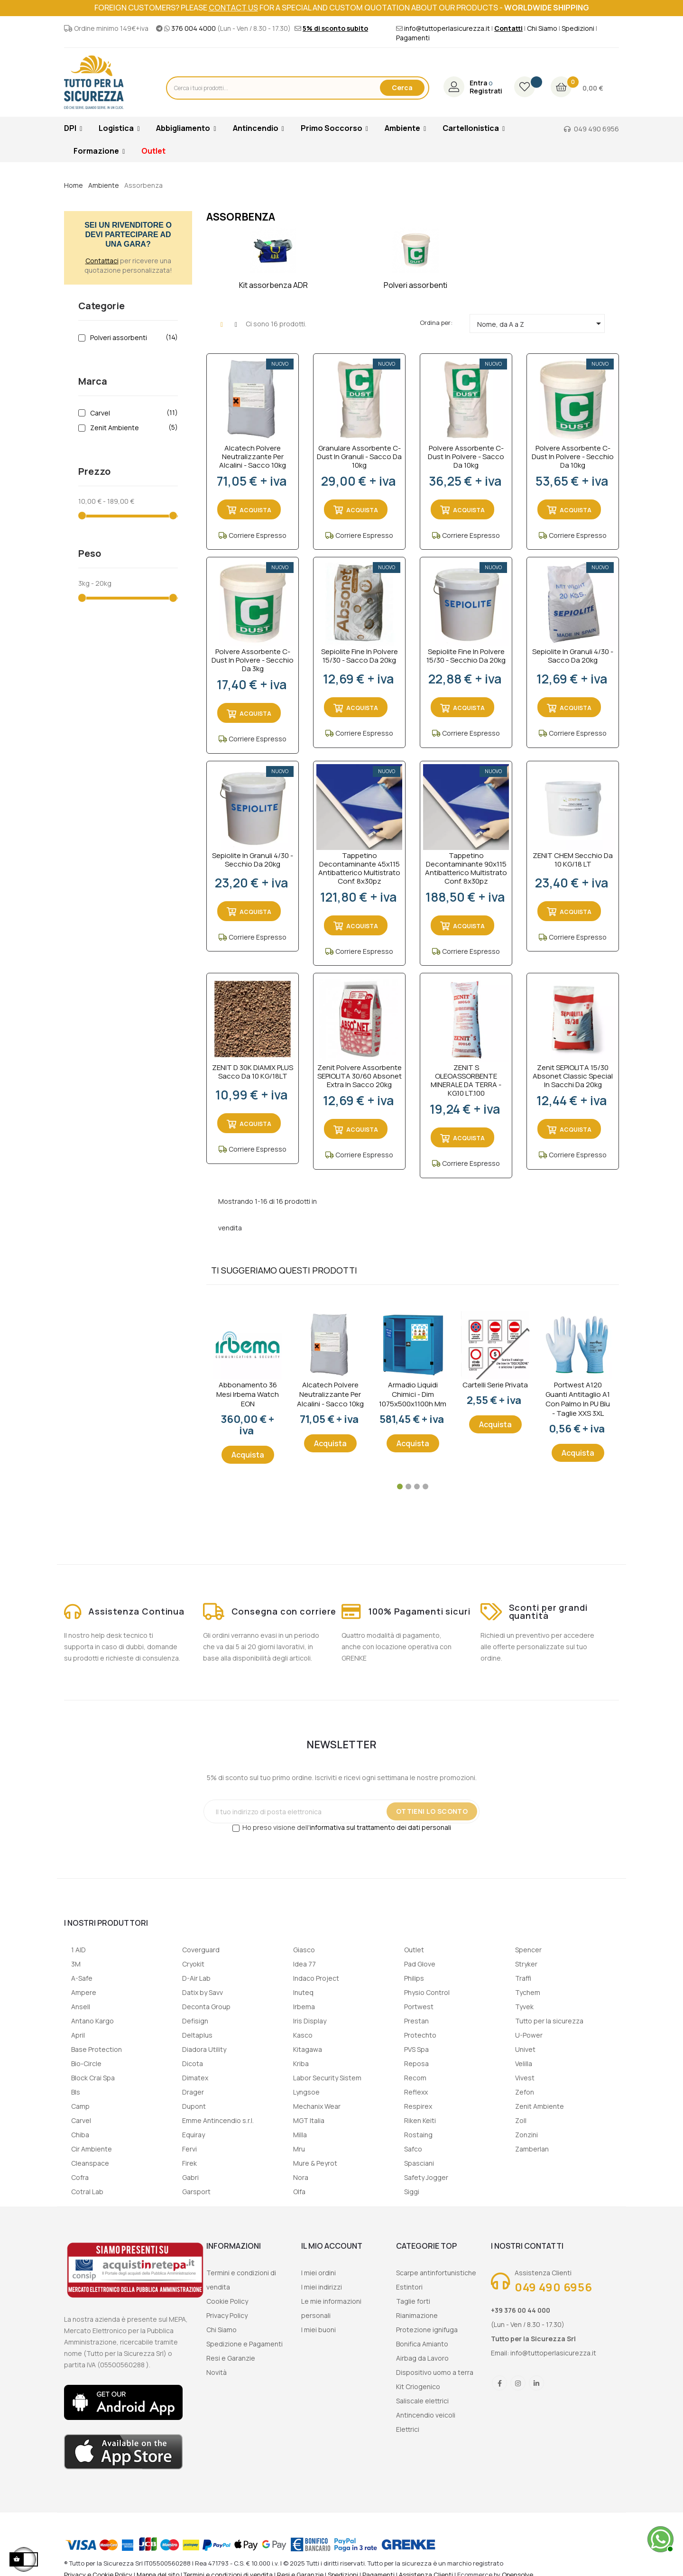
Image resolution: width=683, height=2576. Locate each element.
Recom (415, 2077)
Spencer (528, 1949)
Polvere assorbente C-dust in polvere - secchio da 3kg (253, 660)
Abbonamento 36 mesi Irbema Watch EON (247, 1394)
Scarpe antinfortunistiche (436, 2272)
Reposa (416, 2063)
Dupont (194, 2106)
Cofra (80, 2177)
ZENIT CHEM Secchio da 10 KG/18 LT (573, 860)
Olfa (299, 2191)
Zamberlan (532, 2148)
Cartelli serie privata (495, 1385)
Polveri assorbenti (132, 337)
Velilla (523, 2063)
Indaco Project (316, 1978)
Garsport (196, 2191)
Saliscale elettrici (422, 2400)
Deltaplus (197, 2035)
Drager (193, 2091)
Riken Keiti (420, 2120)
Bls (75, 2091)
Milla (300, 2134)
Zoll (520, 2120)
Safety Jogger (426, 2177)
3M (76, 1963)
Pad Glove (419, 1963)
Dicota (192, 2063)
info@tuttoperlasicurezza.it (447, 28)
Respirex (418, 2106)
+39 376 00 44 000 (520, 2310)
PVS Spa (416, 2049)
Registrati (486, 91)
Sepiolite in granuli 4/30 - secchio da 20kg (252, 860)
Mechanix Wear (317, 2106)
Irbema (304, 2006)
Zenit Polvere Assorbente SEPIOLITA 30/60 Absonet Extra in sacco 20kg (359, 1076)
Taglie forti (413, 2301)
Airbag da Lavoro (422, 2358)
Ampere (83, 1992)
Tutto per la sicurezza (549, 2020)
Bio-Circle (86, 2063)
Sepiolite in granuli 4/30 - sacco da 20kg (572, 656)
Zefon (524, 2091)
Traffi (523, 1978)
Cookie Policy (227, 2301)
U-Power (529, 2035)
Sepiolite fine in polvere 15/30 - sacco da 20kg (359, 656)
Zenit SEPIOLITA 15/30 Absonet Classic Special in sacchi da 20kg (573, 1076)
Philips (414, 1978)
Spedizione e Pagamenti (244, 2343)
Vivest (525, 2077)
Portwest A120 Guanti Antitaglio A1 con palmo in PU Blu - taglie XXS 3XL (577, 1399)
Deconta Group (206, 2006)
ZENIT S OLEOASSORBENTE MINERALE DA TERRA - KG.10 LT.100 (466, 1080)
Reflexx (416, 2091)
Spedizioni (578, 28)
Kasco (303, 2035)
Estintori (409, 2286)
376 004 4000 (193, 28)
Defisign (195, 2020)
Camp (80, 2106)
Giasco (304, 1949)
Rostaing (418, 2134)
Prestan (416, 2020)
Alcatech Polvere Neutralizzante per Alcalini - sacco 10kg (252, 457)
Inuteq (303, 1992)
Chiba (80, 2134)
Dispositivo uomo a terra (434, 2372)
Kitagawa (307, 2049)
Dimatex (195, 2077)
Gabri (190, 2177)
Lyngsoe (306, 2091)
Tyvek (524, 2006)
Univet (525, 2049)
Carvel (132, 413)
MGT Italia (308, 2120)
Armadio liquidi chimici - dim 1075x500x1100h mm (412, 1394)
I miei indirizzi (321, 2286)
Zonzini (526, 2134)
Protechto (420, 2035)
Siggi (411, 2191)
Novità (216, 2372)
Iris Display (309, 2020)
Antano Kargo (92, 2020)
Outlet (414, 1949)
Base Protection (96, 2049)
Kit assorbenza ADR (273, 285)
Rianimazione (417, 2315)
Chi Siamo (542, 28)
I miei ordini (318, 2272)
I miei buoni (318, 2329)
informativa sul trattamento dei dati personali (380, 1827)
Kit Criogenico (418, 2386)
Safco (413, 2148)
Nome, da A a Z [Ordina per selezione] (540, 323)
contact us (233, 7)
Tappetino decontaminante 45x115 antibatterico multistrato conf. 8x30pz (359, 868)
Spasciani (419, 2163)
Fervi (189, 2148)
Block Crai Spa (93, 2077)
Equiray (193, 2134)
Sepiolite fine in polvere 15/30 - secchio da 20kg (466, 656)
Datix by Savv (202, 1992)
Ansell (80, 2006)
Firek (189, 2163)
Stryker (526, 1963)
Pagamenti (413, 37)
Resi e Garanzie (230, 2358)
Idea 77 (304, 1963)
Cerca (402, 87)
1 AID (78, 1949)
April (78, 2035)
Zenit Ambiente (132, 428)
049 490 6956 (596, 128)
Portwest (419, 2006)
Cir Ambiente (91, 2148)
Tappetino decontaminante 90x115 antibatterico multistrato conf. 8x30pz (466, 868)
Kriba (301, 2063)
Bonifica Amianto (422, 2343)
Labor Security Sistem (327, 2077)
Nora (300, 2177)
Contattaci (102, 260)
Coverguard (201, 1949)
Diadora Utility (204, 2049)
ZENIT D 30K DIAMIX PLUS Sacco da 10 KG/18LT (252, 1072)
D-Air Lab (196, 1978)
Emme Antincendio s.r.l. (218, 2120)
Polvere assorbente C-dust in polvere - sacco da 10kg (466, 457)
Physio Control (427, 1992)
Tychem (527, 1992)
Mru (299, 2148)
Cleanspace (90, 2163)
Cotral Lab (87, 2191)
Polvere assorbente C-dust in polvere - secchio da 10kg (573, 457)
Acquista (247, 1455)
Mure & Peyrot (315, 2163)
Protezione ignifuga (427, 2329)
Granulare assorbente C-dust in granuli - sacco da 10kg (359, 457)
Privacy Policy (227, 2315)
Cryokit (193, 1963)
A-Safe (81, 1978)
